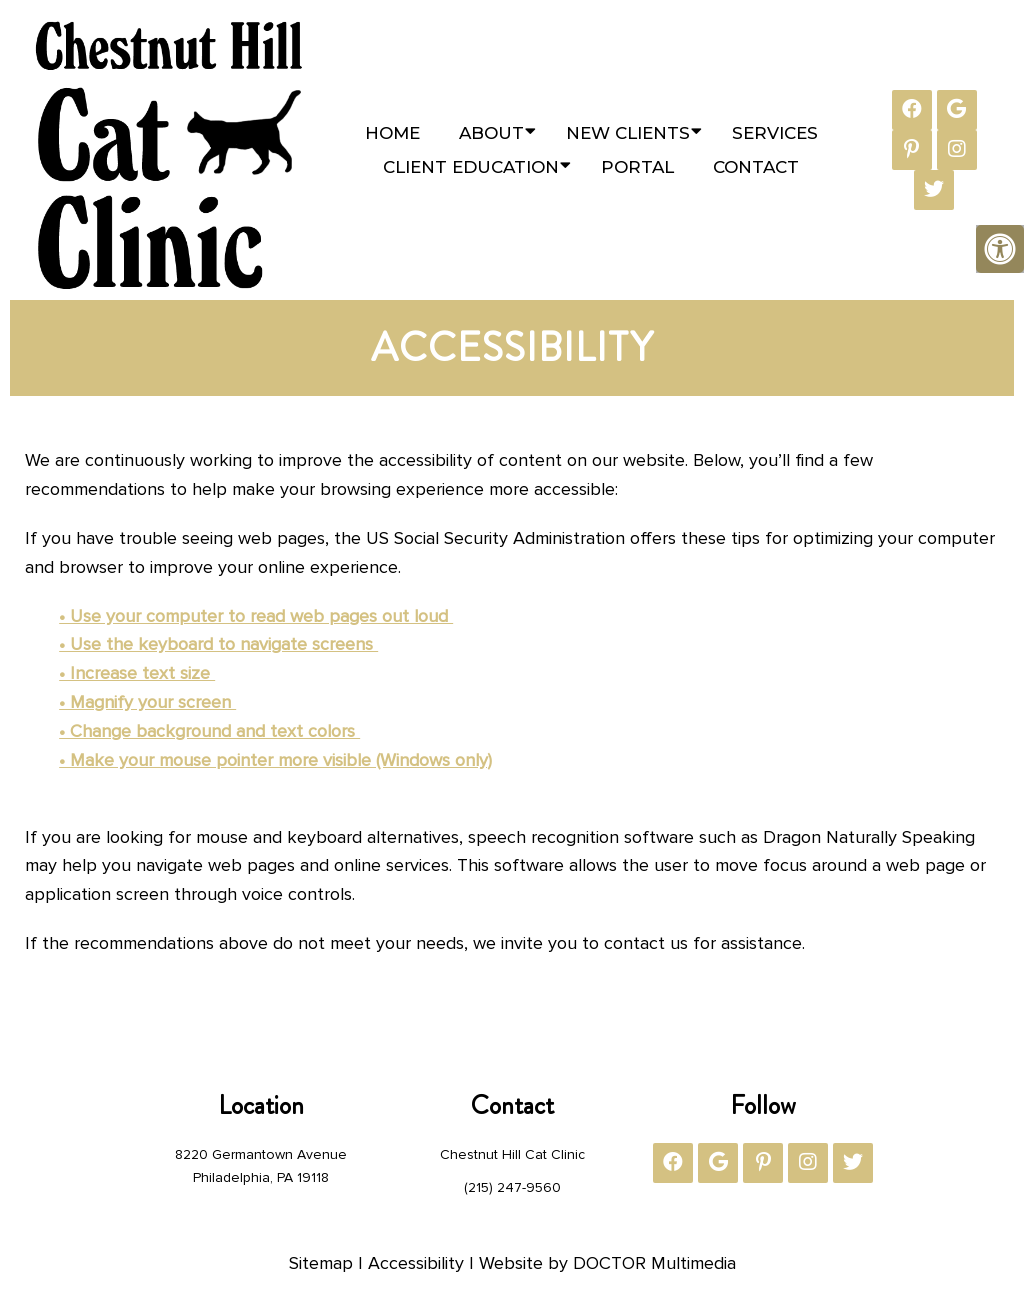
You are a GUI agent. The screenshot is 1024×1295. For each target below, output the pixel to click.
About (491, 133)
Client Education (471, 167)
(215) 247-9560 (512, 1187)
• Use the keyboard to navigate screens (218, 644)
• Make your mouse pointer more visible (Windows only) (275, 760)
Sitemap (321, 1263)
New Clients (628, 133)
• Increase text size (137, 673)
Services (775, 133)
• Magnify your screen (147, 702)
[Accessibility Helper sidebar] (1000, 249)
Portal (637, 167)
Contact (756, 167)
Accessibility (416, 1263)
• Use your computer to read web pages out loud (256, 616)
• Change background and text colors (209, 731)
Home (392, 133)
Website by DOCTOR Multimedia (607, 1263)
